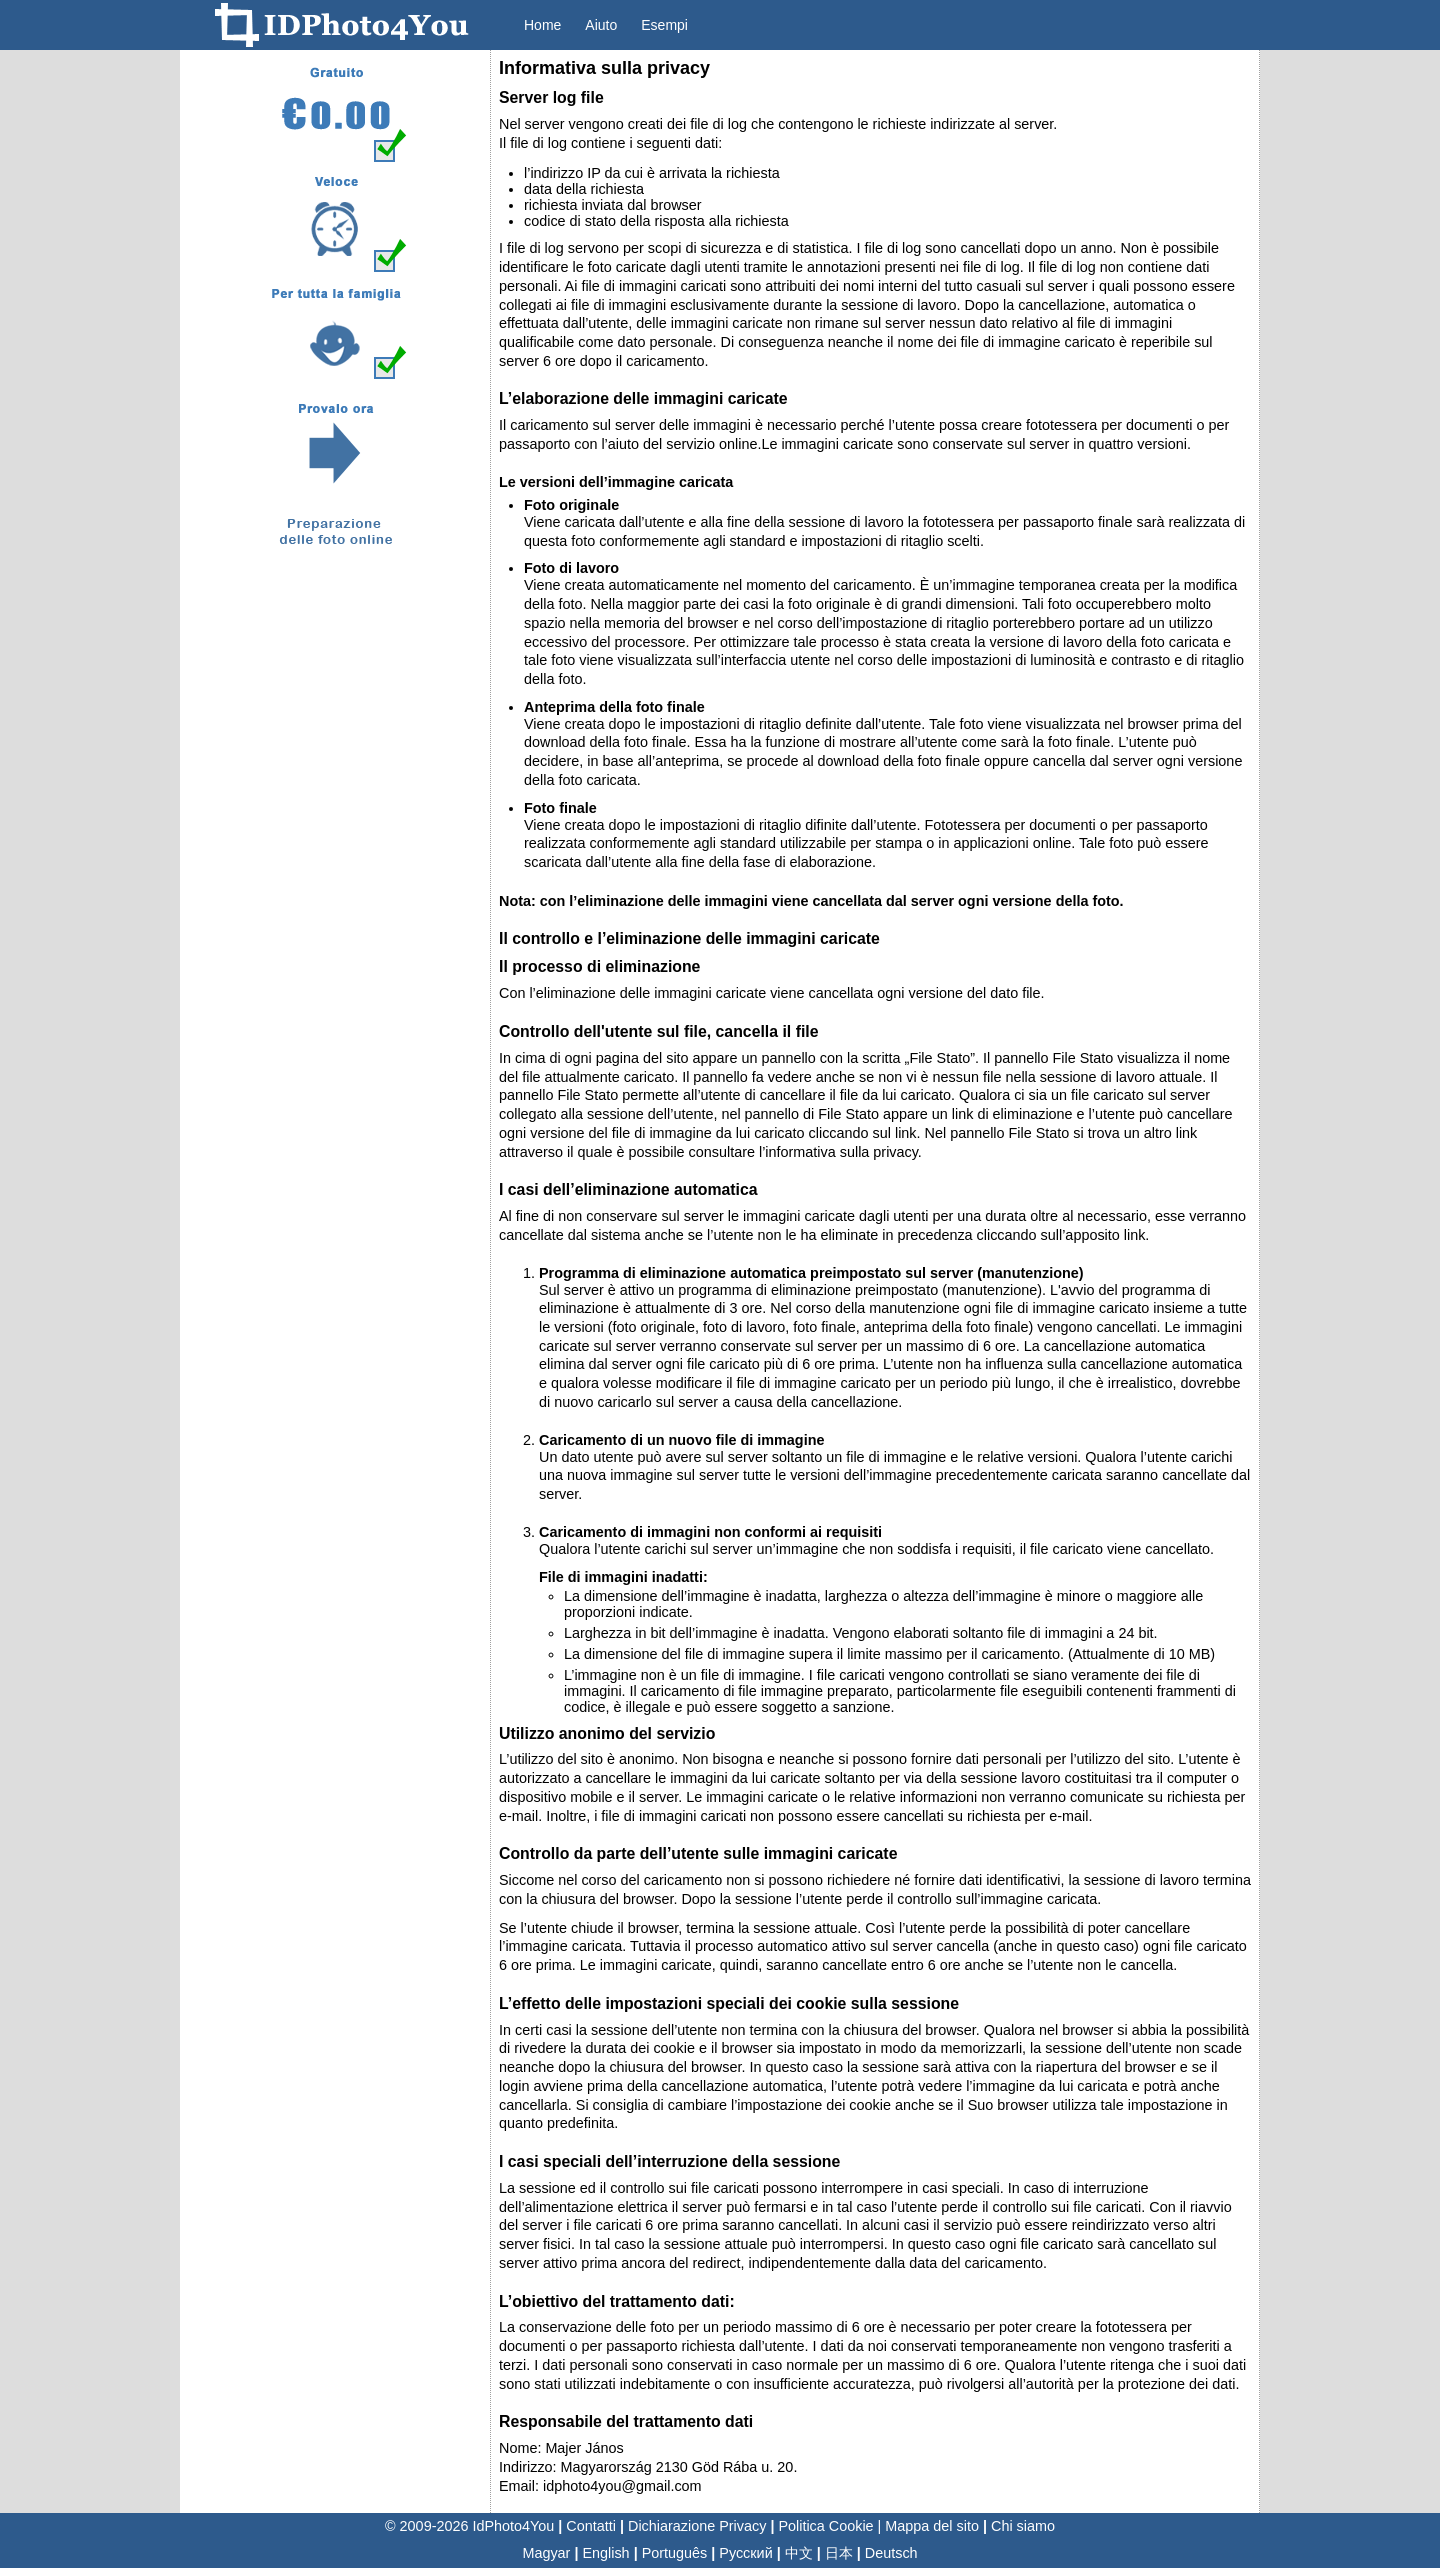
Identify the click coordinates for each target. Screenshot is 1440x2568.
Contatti (591, 2526)
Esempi (664, 25)
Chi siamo (1023, 2526)
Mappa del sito (932, 2526)
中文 (799, 2553)
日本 (839, 2553)
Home (542, 25)
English (605, 2553)
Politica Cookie (825, 2526)
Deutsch (891, 2553)
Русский (745, 2553)
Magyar (546, 2553)
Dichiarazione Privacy (697, 2526)
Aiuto (601, 25)
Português (675, 2553)
